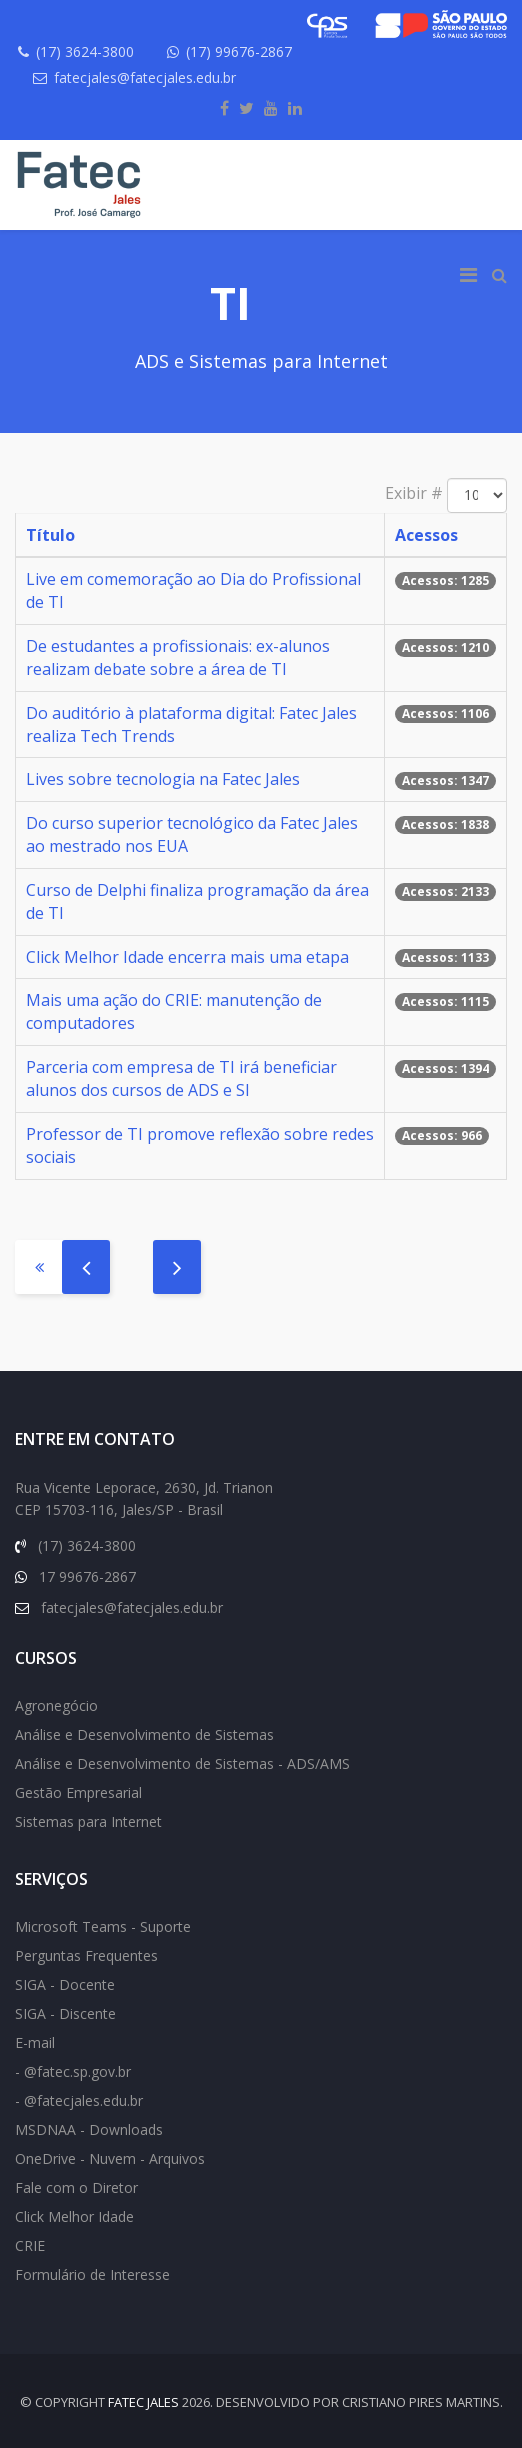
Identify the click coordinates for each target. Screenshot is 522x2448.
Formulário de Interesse (92, 2274)
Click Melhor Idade (74, 2216)
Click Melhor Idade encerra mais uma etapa (187, 957)
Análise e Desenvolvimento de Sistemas (144, 1734)
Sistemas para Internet (88, 1821)
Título (50, 535)
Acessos (426, 535)
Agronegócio (56, 1705)
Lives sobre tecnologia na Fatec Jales (163, 779)
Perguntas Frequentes (86, 1955)
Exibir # (414, 493)
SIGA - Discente (65, 2013)
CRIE (30, 2245)
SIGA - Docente (65, 1984)
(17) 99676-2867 (239, 51)
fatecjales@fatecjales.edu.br (145, 77)
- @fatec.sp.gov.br (73, 2071)
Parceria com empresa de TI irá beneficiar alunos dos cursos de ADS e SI (181, 1078)
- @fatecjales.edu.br (79, 2100)
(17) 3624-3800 (85, 51)
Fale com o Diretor (76, 2187)
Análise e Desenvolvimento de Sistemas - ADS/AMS (182, 1763)
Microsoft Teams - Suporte (103, 1926)
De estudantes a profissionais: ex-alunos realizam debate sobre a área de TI (178, 657)
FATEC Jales (143, 2402)
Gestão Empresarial (78, 1792)
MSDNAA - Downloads (89, 2129)
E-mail (35, 2042)
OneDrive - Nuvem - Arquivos (110, 2158)
